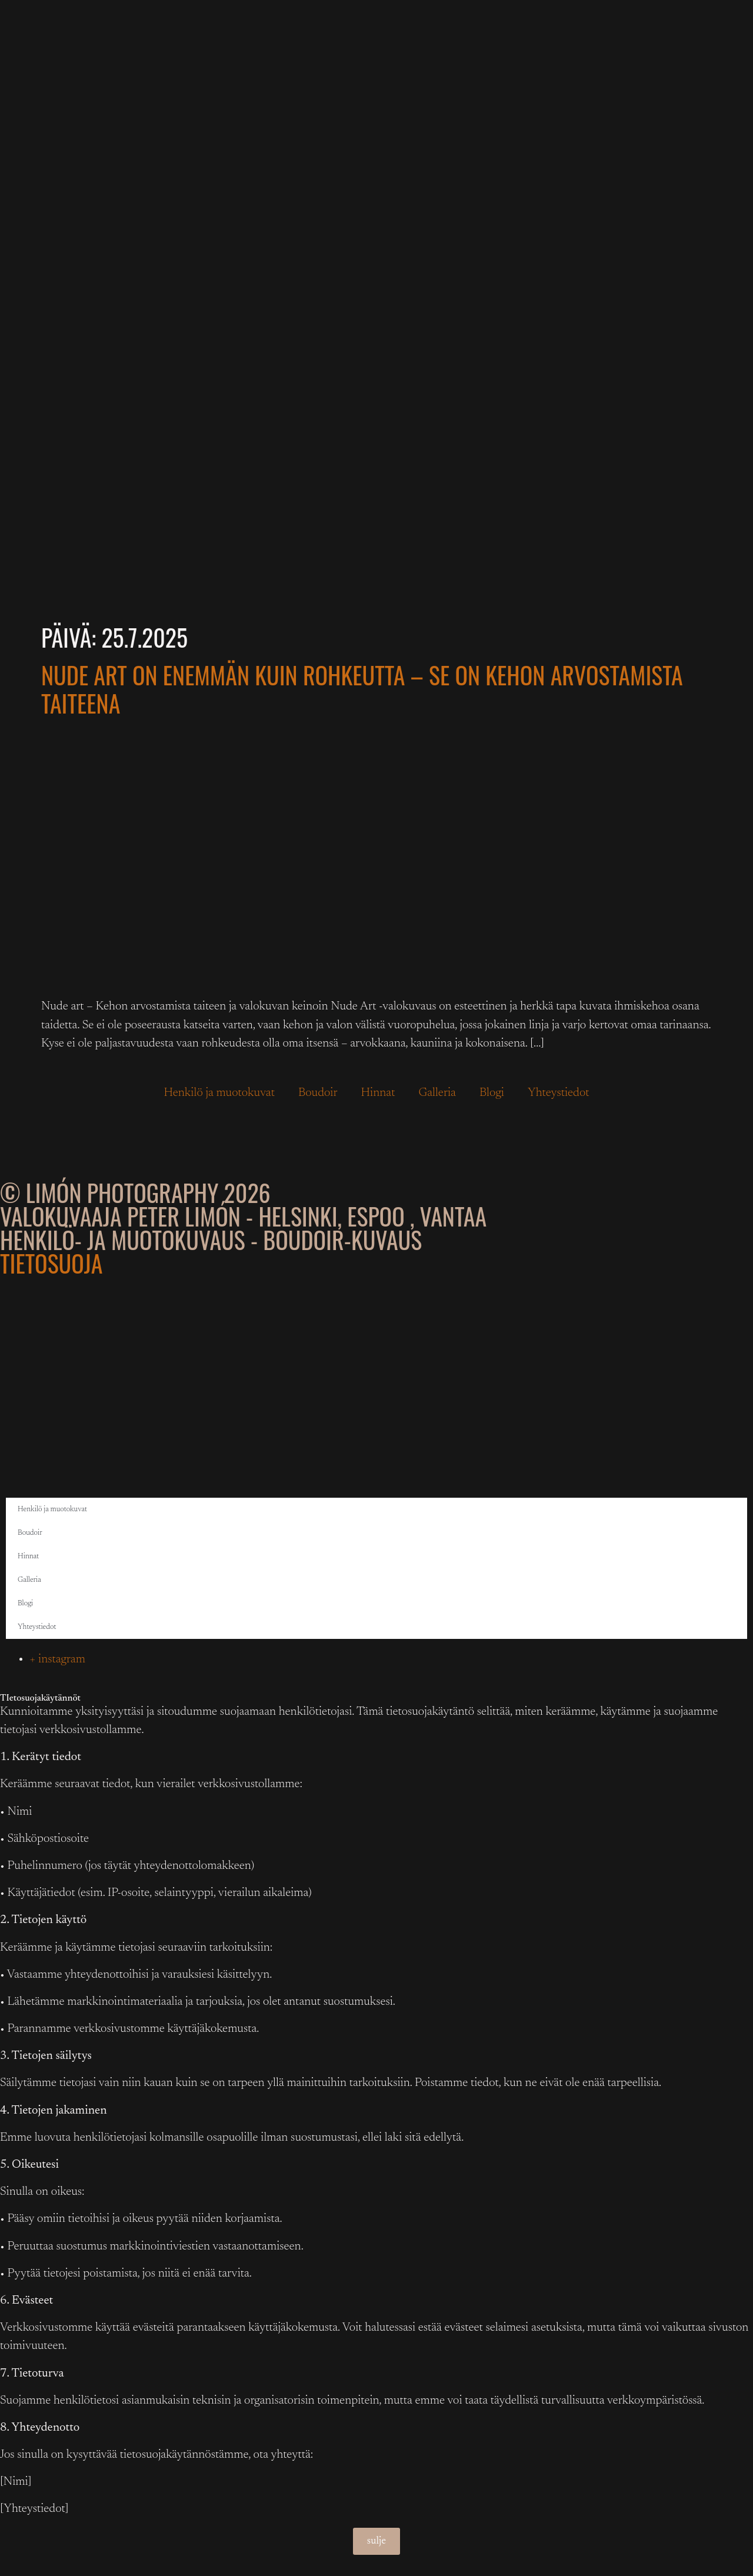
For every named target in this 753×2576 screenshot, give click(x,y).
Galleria (437, 1093)
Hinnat (378, 1093)
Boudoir (318, 1093)
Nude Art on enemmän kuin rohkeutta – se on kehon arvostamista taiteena (362, 689)
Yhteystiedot (558, 1093)
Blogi (491, 1093)
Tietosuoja (51, 1263)
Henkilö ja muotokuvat (219, 1093)
